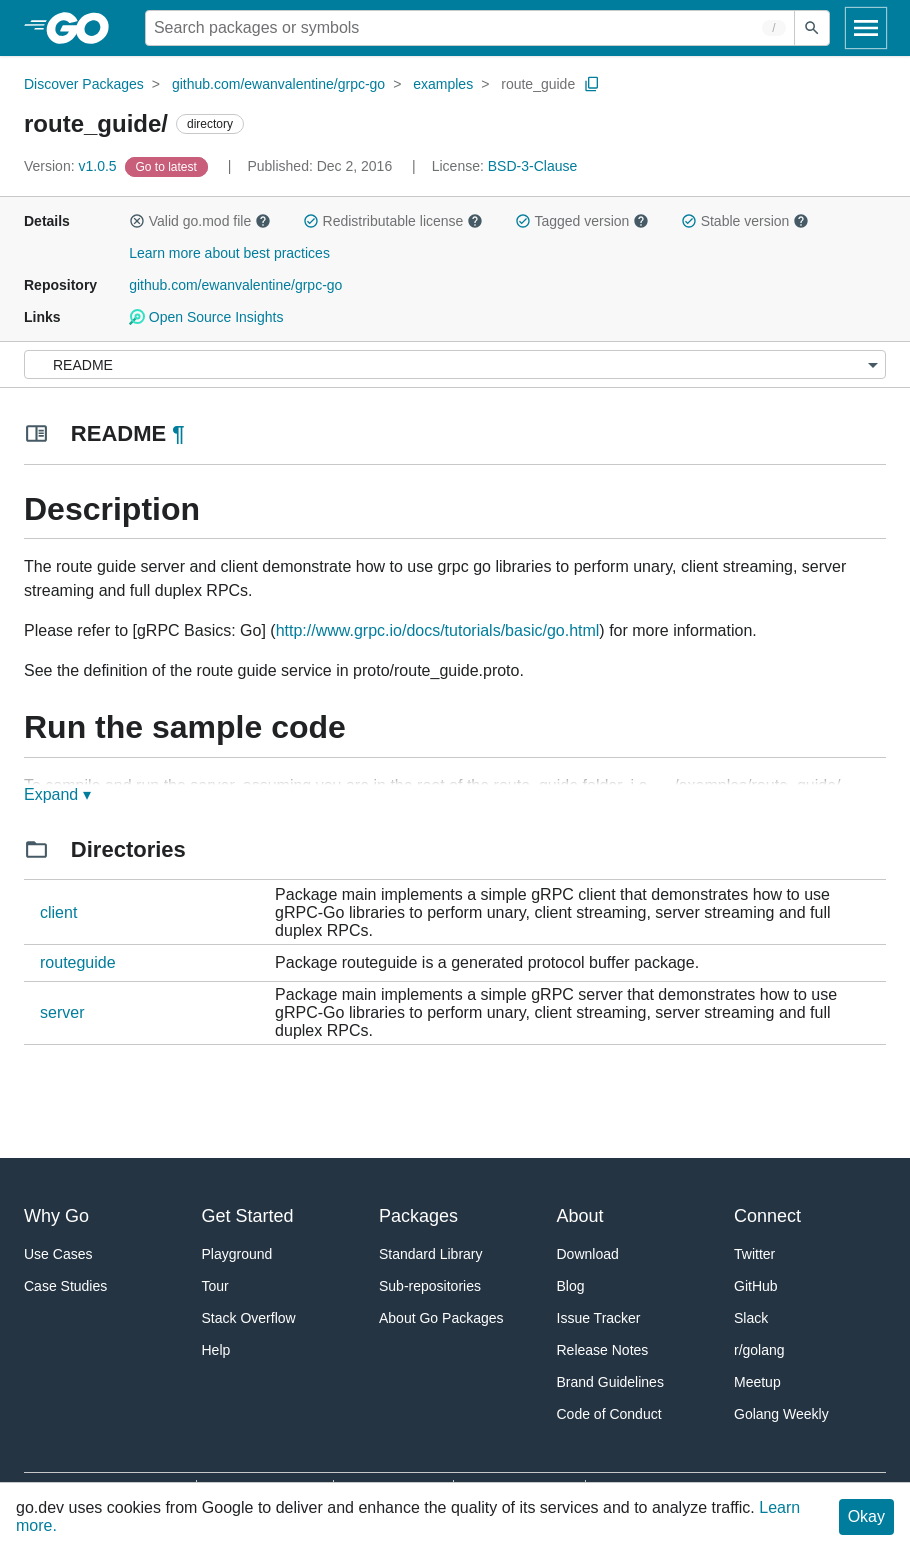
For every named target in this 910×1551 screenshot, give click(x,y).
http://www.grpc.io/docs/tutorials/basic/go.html (438, 630)
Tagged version (582, 221)
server (62, 1012)
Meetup (757, 1382)
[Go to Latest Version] (168, 166)
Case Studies (65, 1286)
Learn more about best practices (229, 253)
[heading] (84, 28)
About (580, 1216)
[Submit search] (812, 28)
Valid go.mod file (200, 221)
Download (588, 1254)
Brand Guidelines (610, 1382)
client (58, 912)
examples (443, 84)
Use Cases (58, 1254)
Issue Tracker (599, 1318)
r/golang (759, 1350)
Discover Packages (84, 84)
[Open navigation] (866, 28)
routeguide (78, 962)
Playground (237, 1254)
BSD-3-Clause (532, 166)
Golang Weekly (781, 1414)
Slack (751, 1318)
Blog (571, 1286)
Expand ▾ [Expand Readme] (57, 794)
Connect (767, 1216)
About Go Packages (441, 1318)
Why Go (56, 1216)
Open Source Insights (206, 317)
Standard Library (431, 1254)
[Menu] (455, 364)
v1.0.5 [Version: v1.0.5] (72, 166)
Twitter (754, 1254)
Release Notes (603, 1350)
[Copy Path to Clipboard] (592, 84)
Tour (215, 1286)
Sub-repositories (430, 1286)
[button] (137, 221)
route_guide (538, 84)
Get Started (248, 1216)
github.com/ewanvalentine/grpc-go (278, 84)
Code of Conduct (609, 1414)
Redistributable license (393, 221)
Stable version (745, 221)
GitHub (756, 1286)
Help (216, 1350)
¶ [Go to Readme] (178, 433)
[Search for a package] (470, 28)
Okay (866, 1516)
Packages (418, 1216)
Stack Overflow (249, 1318)
